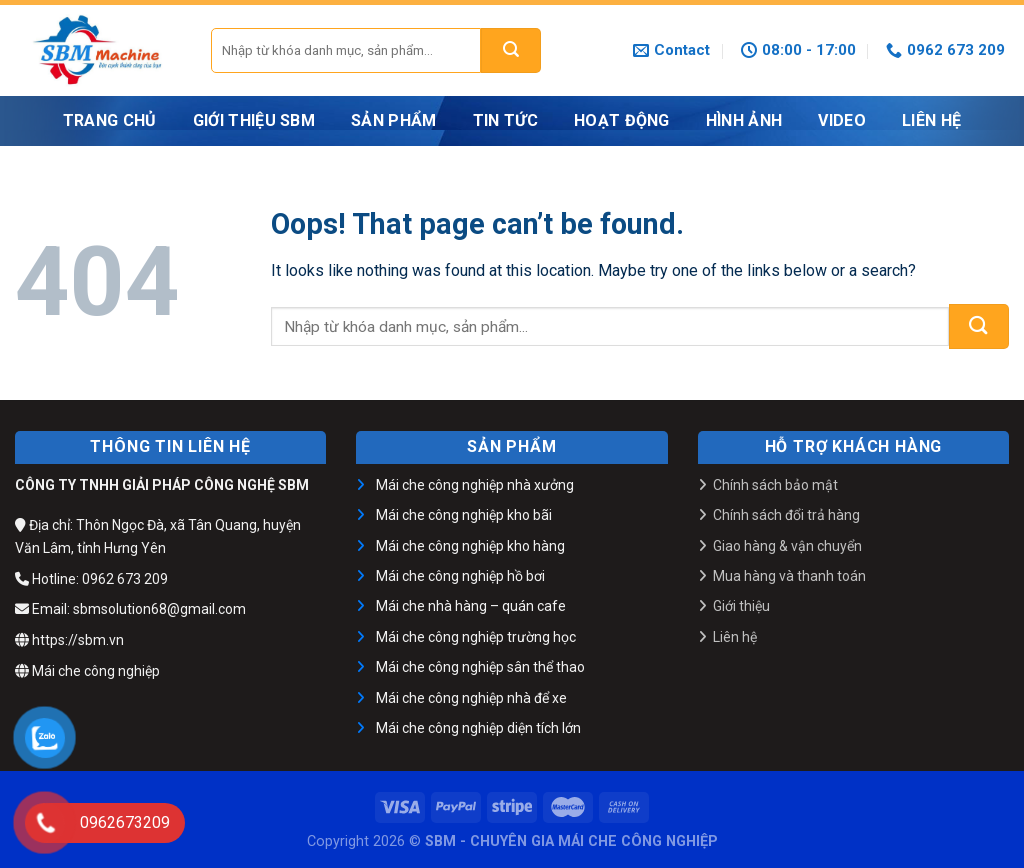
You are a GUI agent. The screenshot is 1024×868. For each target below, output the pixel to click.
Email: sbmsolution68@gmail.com (130, 609)
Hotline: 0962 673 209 (91, 579)
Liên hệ (735, 637)
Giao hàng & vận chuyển (787, 546)
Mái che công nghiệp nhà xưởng (475, 485)
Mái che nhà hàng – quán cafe (471, 606)
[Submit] (511, 50)
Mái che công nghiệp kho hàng (470, 546)
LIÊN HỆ (931, 120)
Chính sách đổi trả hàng (786, 515)
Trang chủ (110, 120)
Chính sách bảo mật (775, 485)
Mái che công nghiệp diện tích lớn (478, 728)
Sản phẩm (394, 120)
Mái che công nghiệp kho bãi (464, 515)
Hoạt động (622, 120)
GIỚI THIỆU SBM (254, 120)
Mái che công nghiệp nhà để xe (471, 698)
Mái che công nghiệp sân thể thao (480, 667)
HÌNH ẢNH (744, 120)
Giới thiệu (741, 606)
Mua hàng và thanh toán (789, 576)
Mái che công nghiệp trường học (476, 637)
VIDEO (842, 120)
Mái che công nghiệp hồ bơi (460, 576)
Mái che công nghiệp (87, 671)
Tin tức (505, 120)
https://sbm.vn (69, 640)
